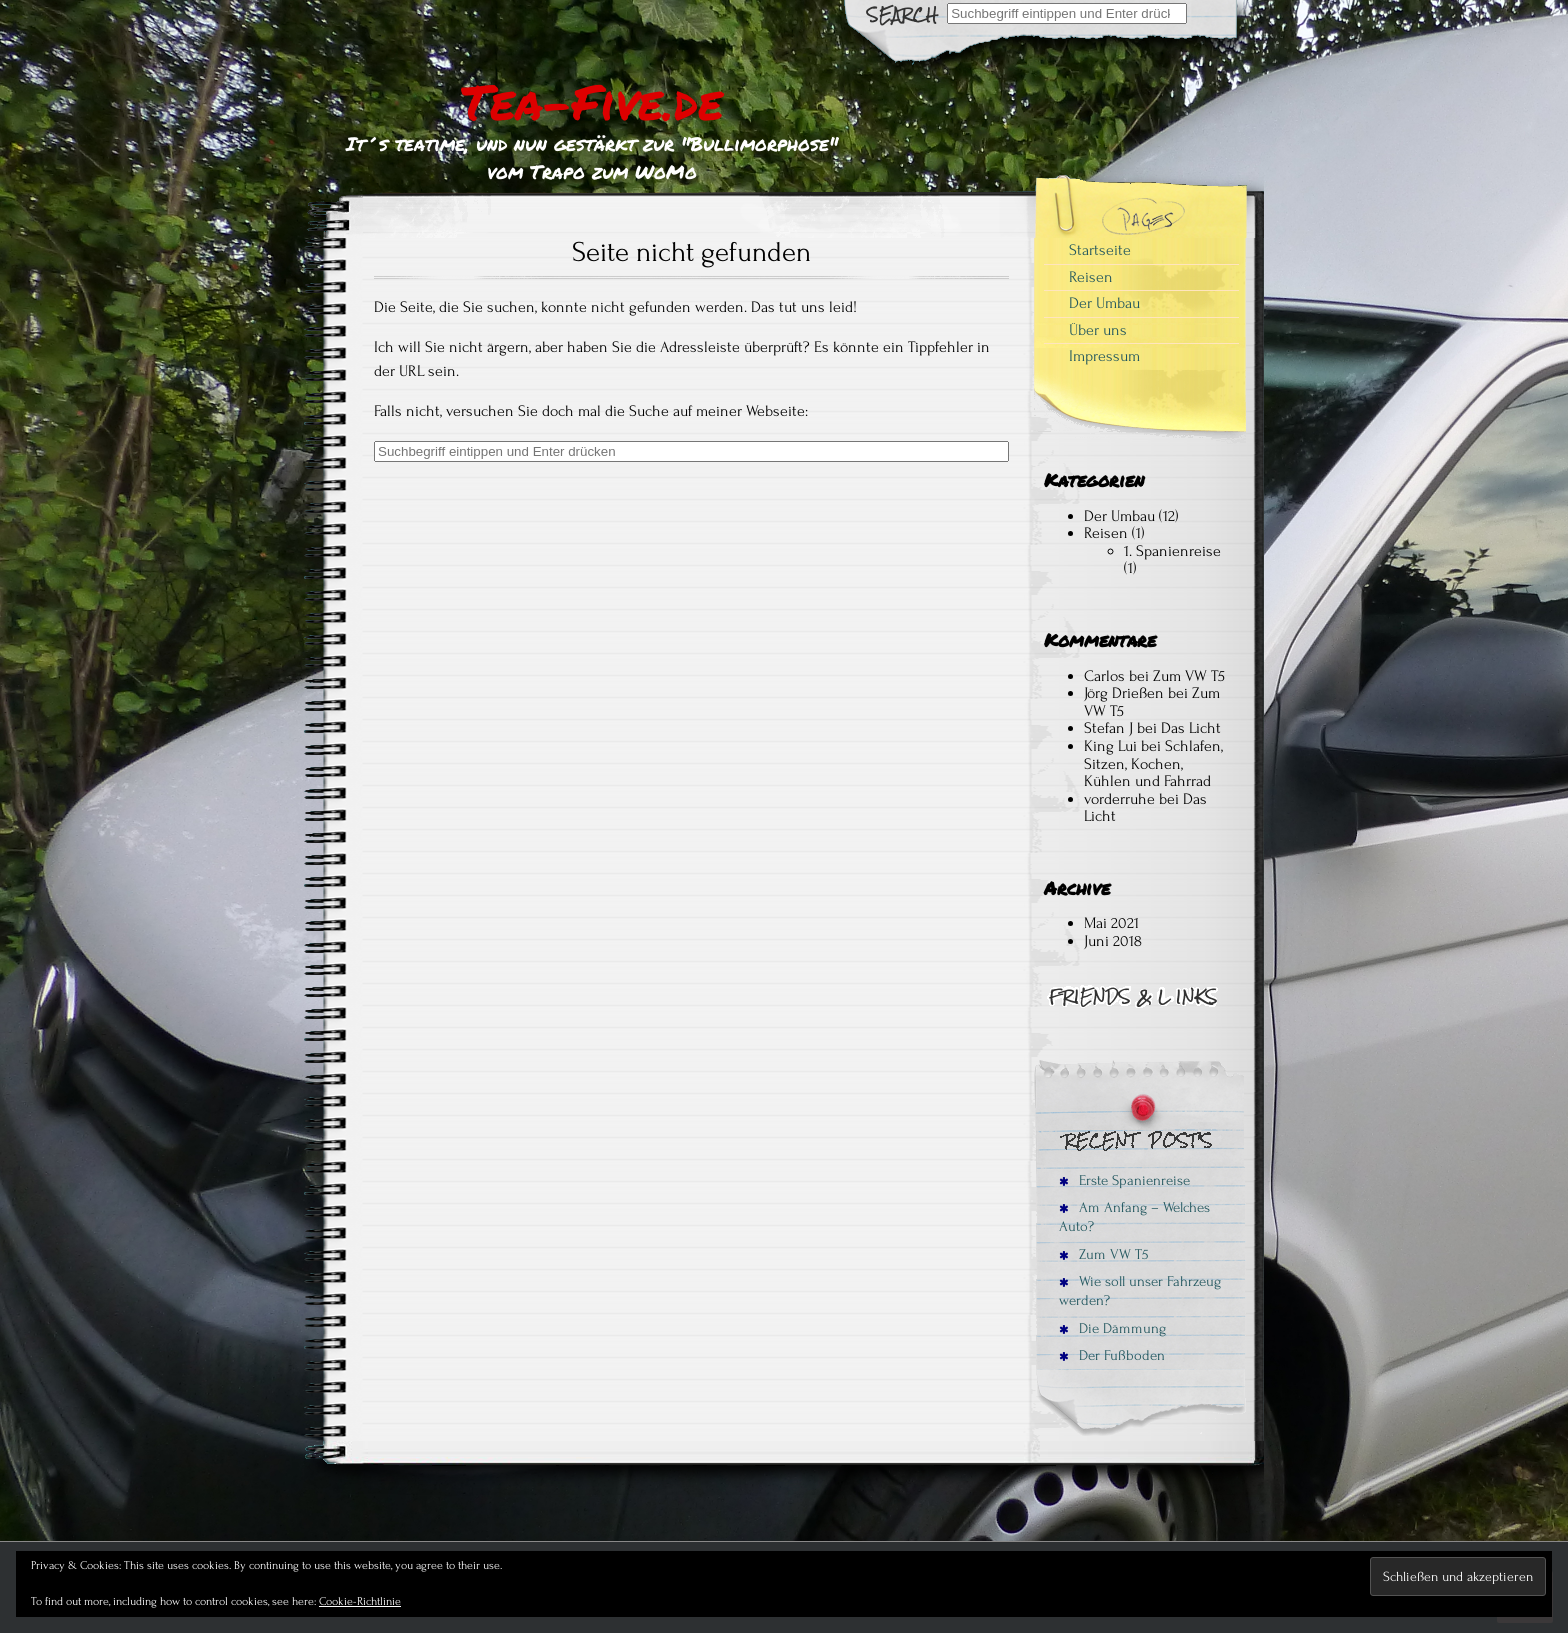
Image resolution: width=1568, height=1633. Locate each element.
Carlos (1104, 676)
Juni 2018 (1113, 941)
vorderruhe (1119, 799)
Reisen (1091, 277)
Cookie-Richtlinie (360, 1601)
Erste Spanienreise (1124, 1180)
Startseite (1100, 250)
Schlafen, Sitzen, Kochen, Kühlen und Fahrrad (1153, 763)
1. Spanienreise (1172, 551)
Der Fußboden (1112, 1355)
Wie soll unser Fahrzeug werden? (1140, 1291)
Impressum (1104, 356)
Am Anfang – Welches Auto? (1134, 1217)
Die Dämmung (1112, 1328)
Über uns (1098, 330)
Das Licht (1191, 728)
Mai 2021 (1111, 923)
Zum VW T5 (1189, 676)
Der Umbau (1104, 303)
